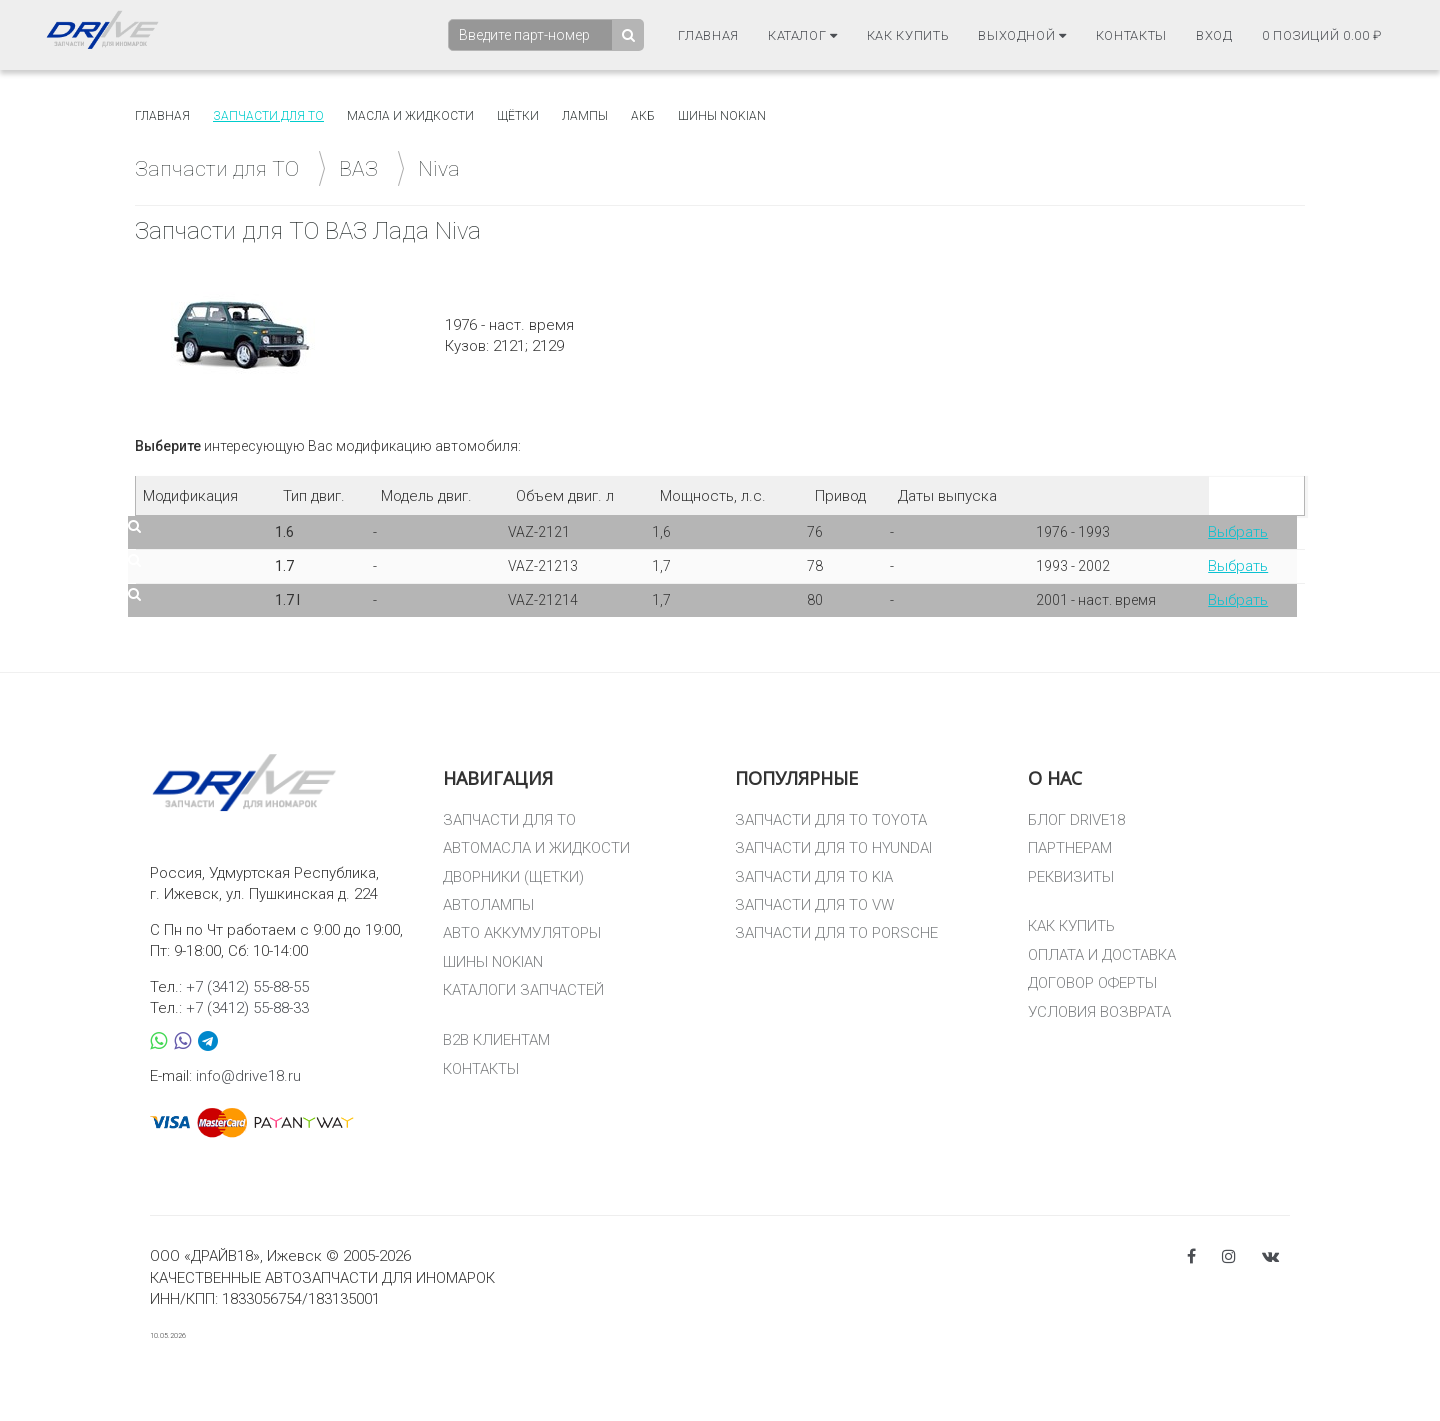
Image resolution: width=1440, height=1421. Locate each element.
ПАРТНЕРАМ (1070, 848)
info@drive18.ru (248, 1076)
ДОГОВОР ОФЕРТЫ (1092, 983)
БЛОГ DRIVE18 (1076, 820)
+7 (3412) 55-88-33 (247, 1008)
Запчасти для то (268, 116)
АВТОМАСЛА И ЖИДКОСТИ (536, 848)
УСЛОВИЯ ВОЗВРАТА (1099, 1012)
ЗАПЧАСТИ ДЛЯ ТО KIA (814, 877)
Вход (1214, 35)
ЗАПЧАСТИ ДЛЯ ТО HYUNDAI (833, 848)
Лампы (585, 116)
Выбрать (1238, 532)
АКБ (643, 116)
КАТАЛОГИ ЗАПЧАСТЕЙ (523, 990)
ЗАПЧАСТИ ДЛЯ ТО (509, 820)
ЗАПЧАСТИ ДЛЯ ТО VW (814, 905)
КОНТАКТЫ (481, 1069)
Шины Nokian (722, 116)
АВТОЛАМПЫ (488, 905)
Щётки (518, 116)
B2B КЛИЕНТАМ (496, 1040)
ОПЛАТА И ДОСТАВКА (1102, 955)
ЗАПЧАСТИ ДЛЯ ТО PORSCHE (836, 933)
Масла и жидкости (410, 116)
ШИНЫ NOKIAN (493, 962)
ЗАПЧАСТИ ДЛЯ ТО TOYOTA (831, 820)
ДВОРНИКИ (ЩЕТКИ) (513, 877)
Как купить (908, 35)
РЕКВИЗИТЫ (1071, 877)
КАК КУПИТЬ (1071, 926)
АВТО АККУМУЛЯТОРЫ (522, 933)
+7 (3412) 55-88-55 (247, 987)
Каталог (803, 35)
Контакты (1131, 35)
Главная (708, 35)
